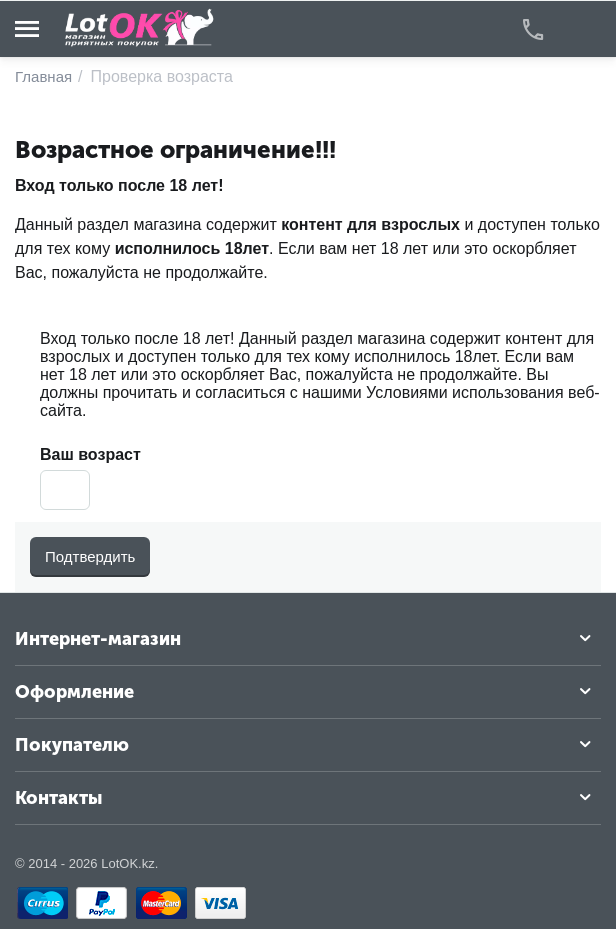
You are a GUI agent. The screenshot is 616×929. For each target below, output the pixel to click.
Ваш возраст (90, 454)
